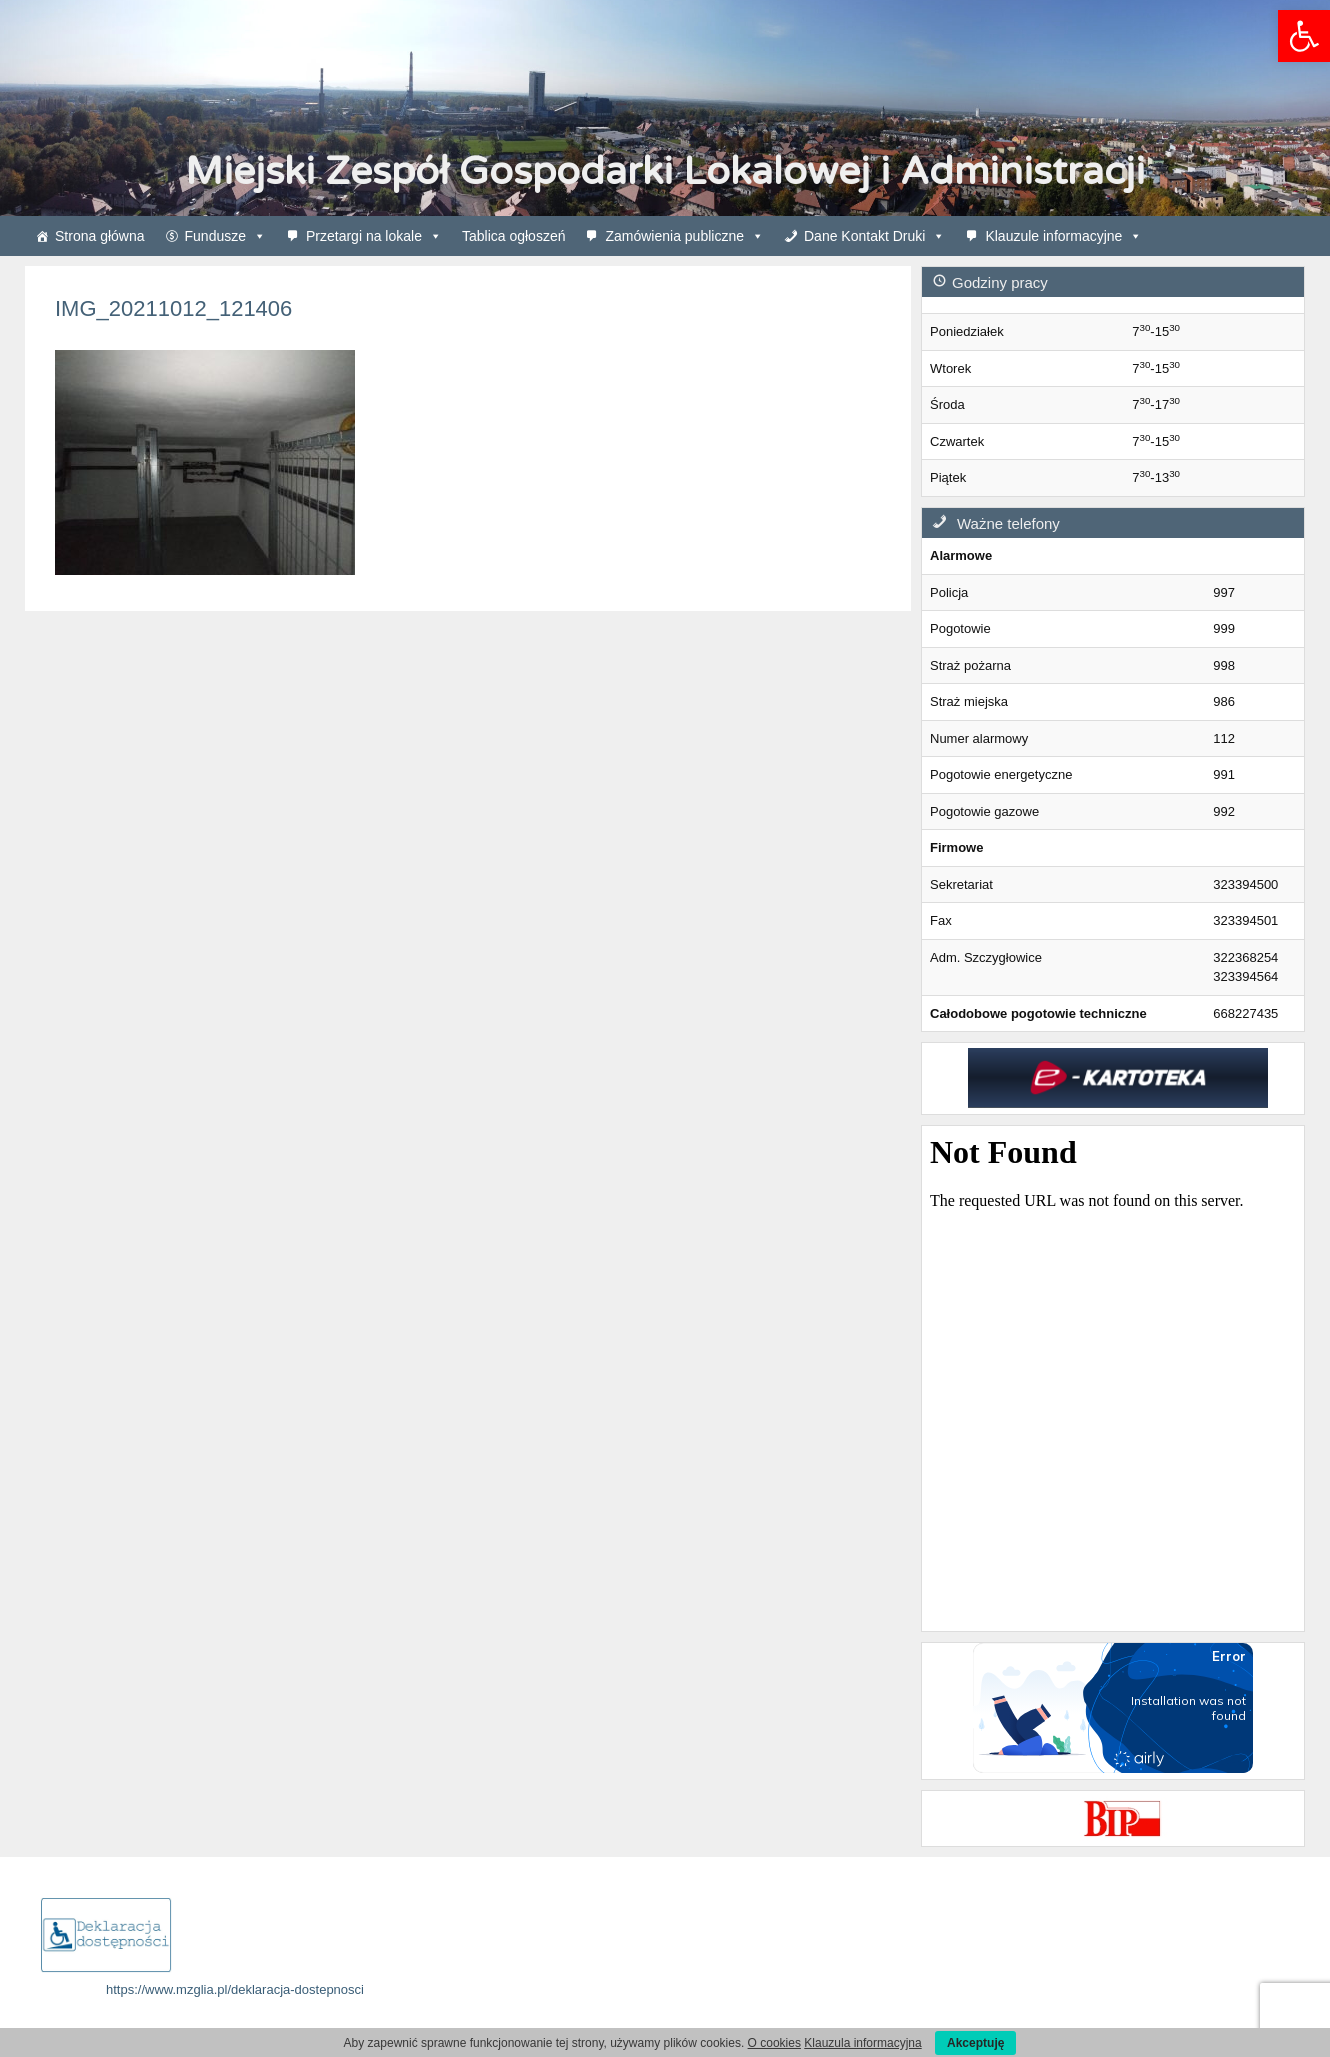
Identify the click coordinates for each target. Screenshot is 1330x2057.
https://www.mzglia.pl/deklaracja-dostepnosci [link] (235, 1989)
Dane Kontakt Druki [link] (874, 236)
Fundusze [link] (225, 236)
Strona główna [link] (100, 236)
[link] (1304, 36)
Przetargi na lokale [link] (374, 236)
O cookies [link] (774, 2043)
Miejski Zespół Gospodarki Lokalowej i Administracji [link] (665, 171)
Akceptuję (975, 2043)
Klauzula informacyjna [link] (862, 2043)
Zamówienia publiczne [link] (684, 236)
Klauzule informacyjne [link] (1063, 236)
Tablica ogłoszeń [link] (514, 236)
